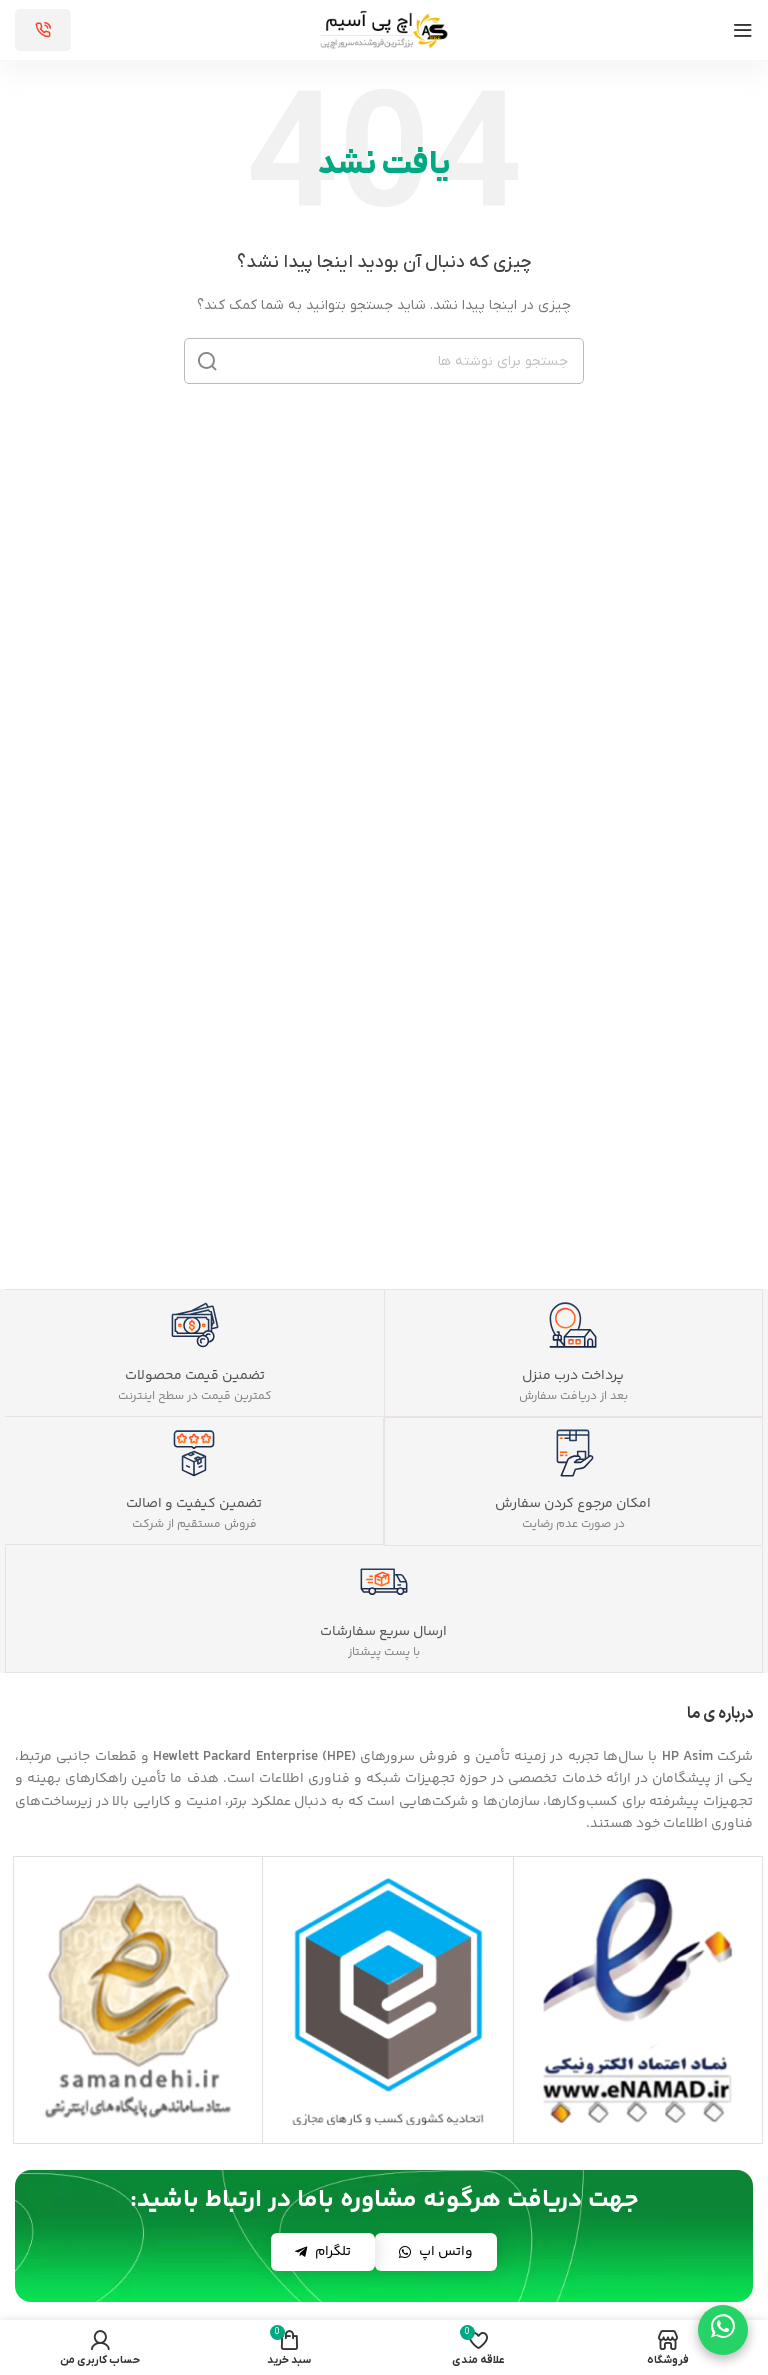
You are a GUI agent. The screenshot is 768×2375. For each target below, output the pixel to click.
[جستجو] (384, 361)
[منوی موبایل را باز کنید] (743, 30)
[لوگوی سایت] (384, 29)
